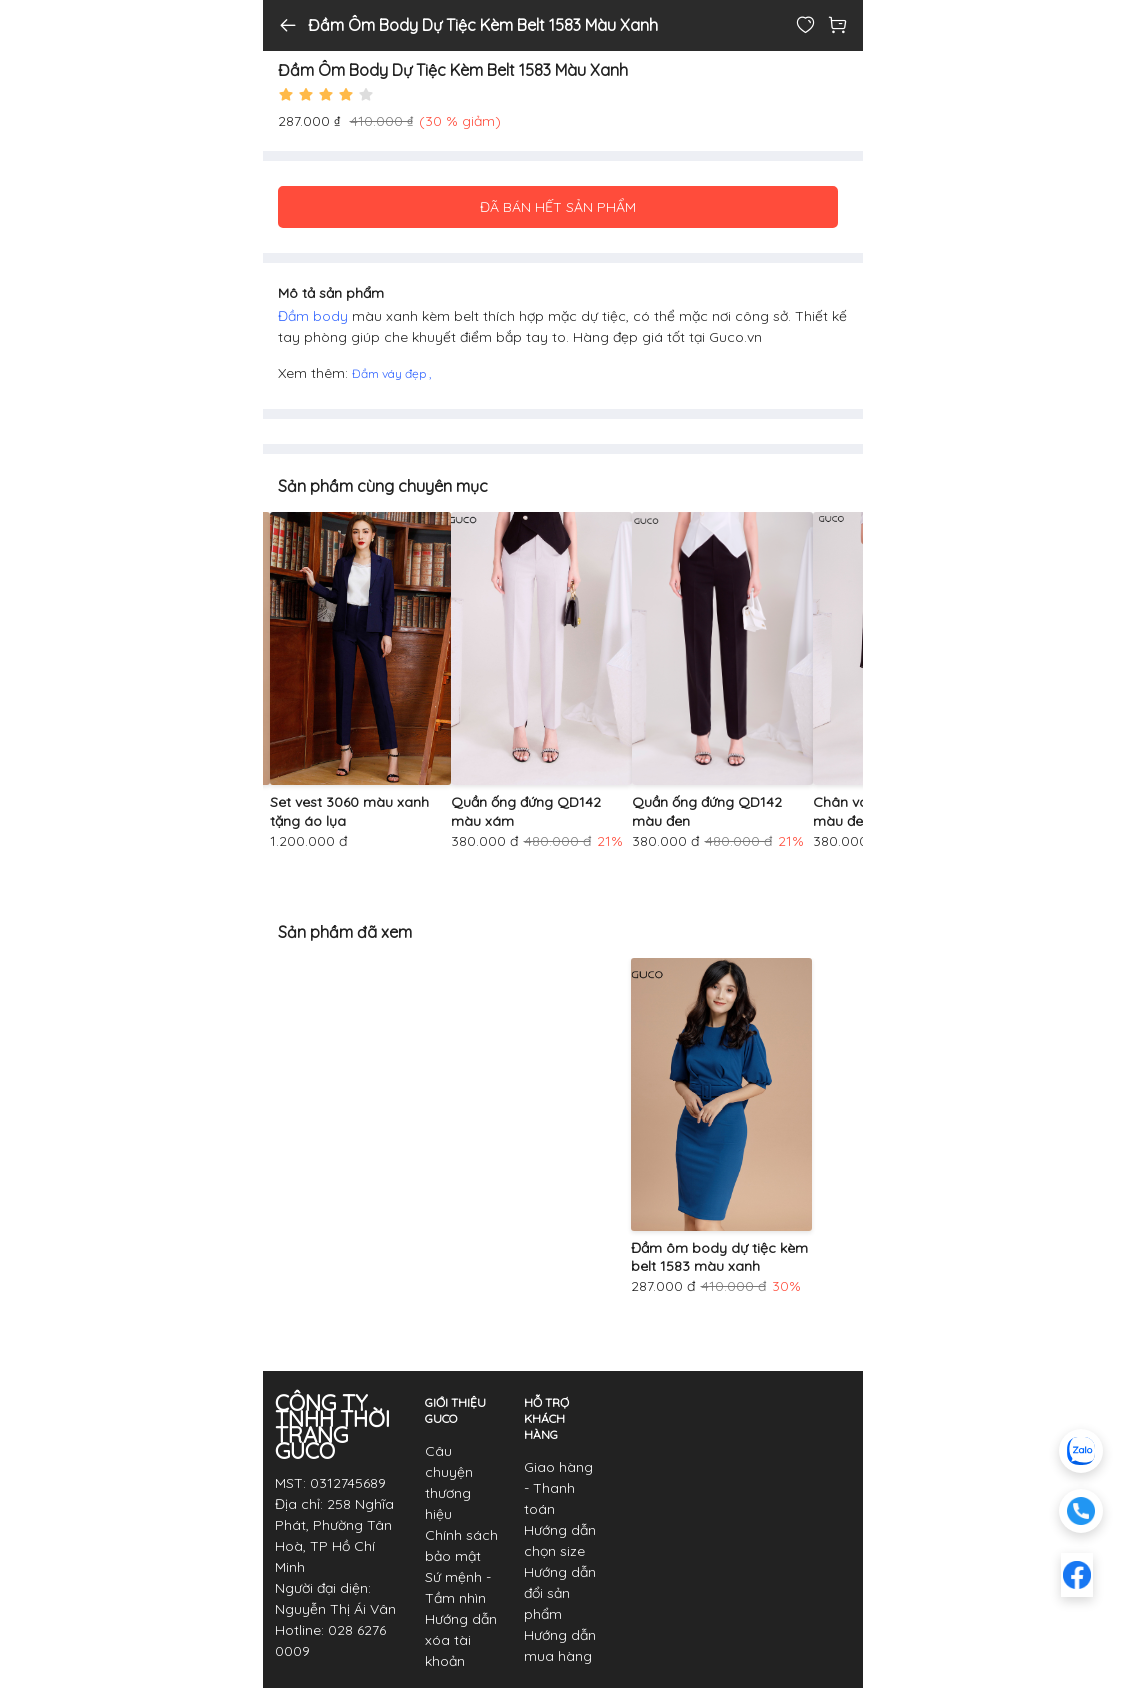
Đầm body (315, 316)
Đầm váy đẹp (390, 373)
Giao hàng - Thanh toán (558, 1488)
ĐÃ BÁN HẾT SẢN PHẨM (558, 207)
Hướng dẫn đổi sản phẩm (560, 1593)
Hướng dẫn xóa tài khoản (461, 1640)
